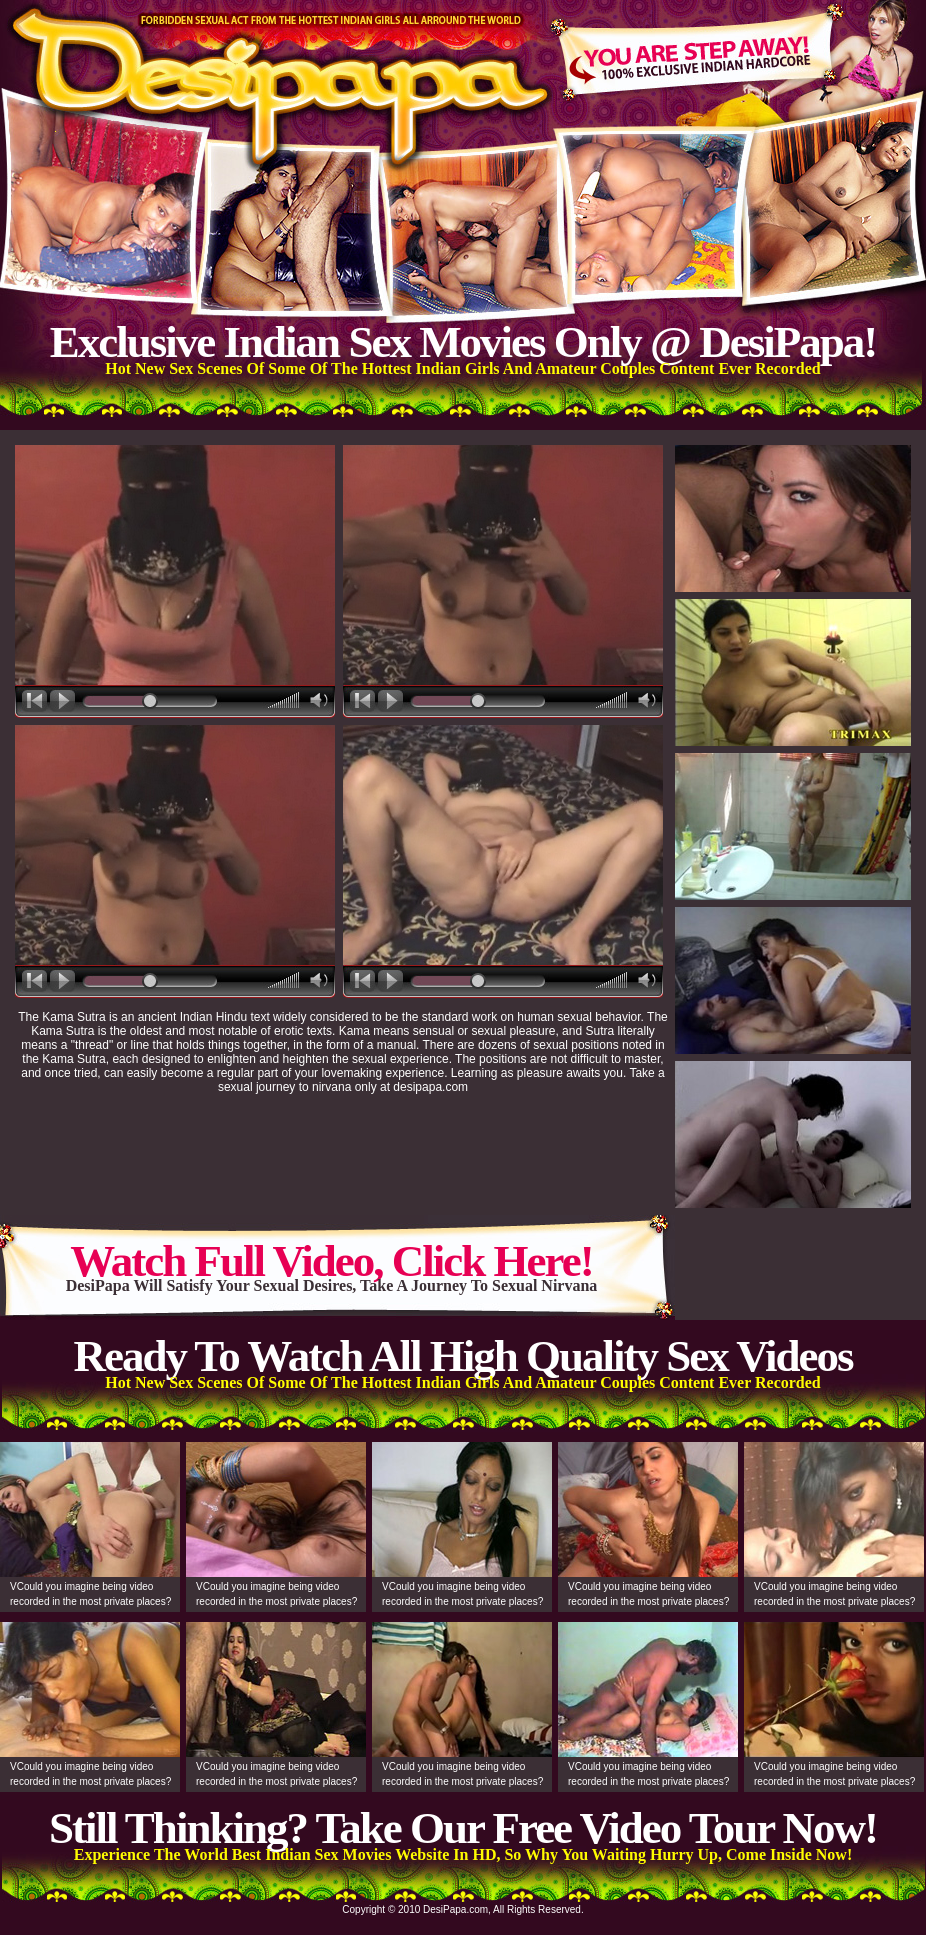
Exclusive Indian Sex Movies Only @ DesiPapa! (463, 342)
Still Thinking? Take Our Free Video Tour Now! (463, 1828)
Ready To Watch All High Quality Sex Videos (462, 1356)
